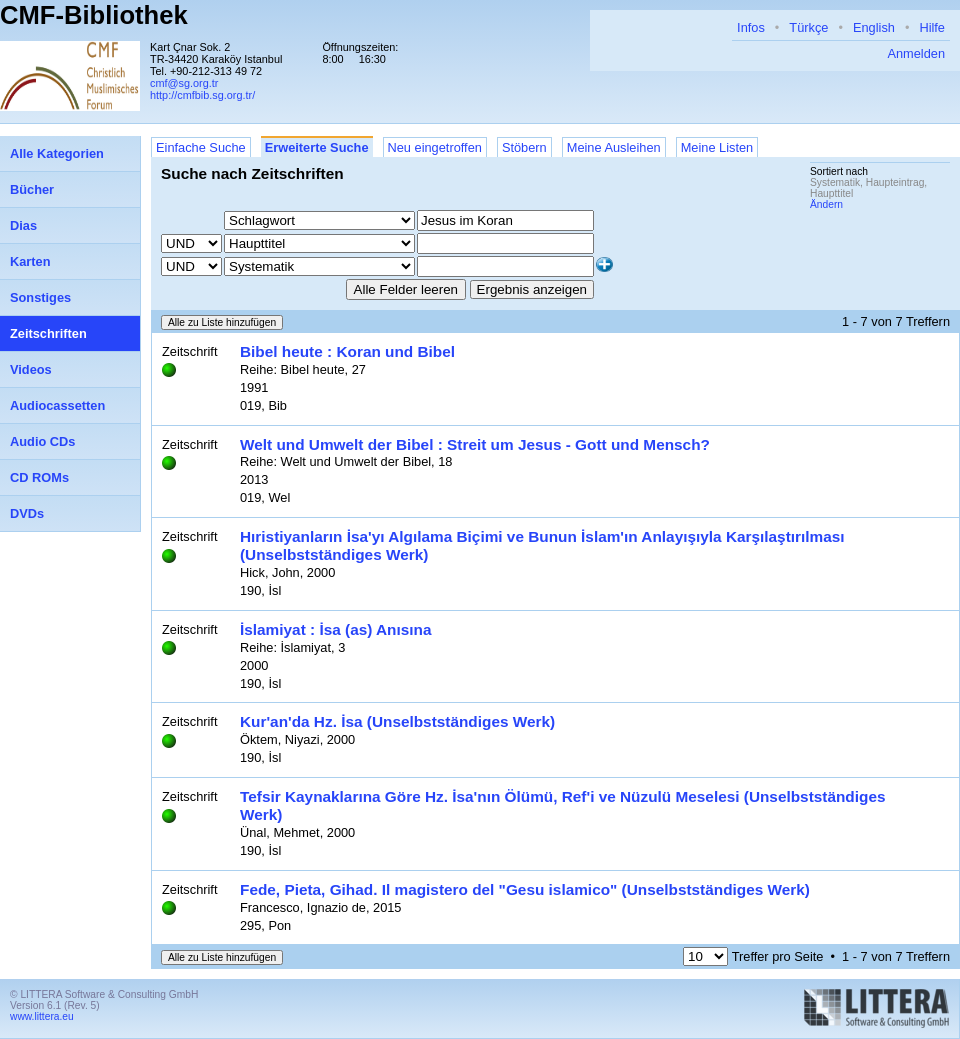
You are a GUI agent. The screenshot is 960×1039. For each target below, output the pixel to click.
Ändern (826, 204)
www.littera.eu (42, 1016)
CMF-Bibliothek (94, 15)
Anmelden (916, 53)
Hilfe (932, 27)
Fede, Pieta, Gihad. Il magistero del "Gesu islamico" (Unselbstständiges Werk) (525, 889)
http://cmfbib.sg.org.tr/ (202, 95)
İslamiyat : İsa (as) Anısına (336, 629)
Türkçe (808, 27)
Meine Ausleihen (614, 147)
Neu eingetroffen (435, 147)
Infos (751, 27)
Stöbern (524, 147)
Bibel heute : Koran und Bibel (347, 351)
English (874, 27)
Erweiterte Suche (317, 147)
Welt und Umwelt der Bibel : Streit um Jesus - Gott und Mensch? (475, 444)
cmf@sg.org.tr (184, 83)
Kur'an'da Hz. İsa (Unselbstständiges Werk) (397, 721)
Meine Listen (717, 147)
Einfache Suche (201, 147)
